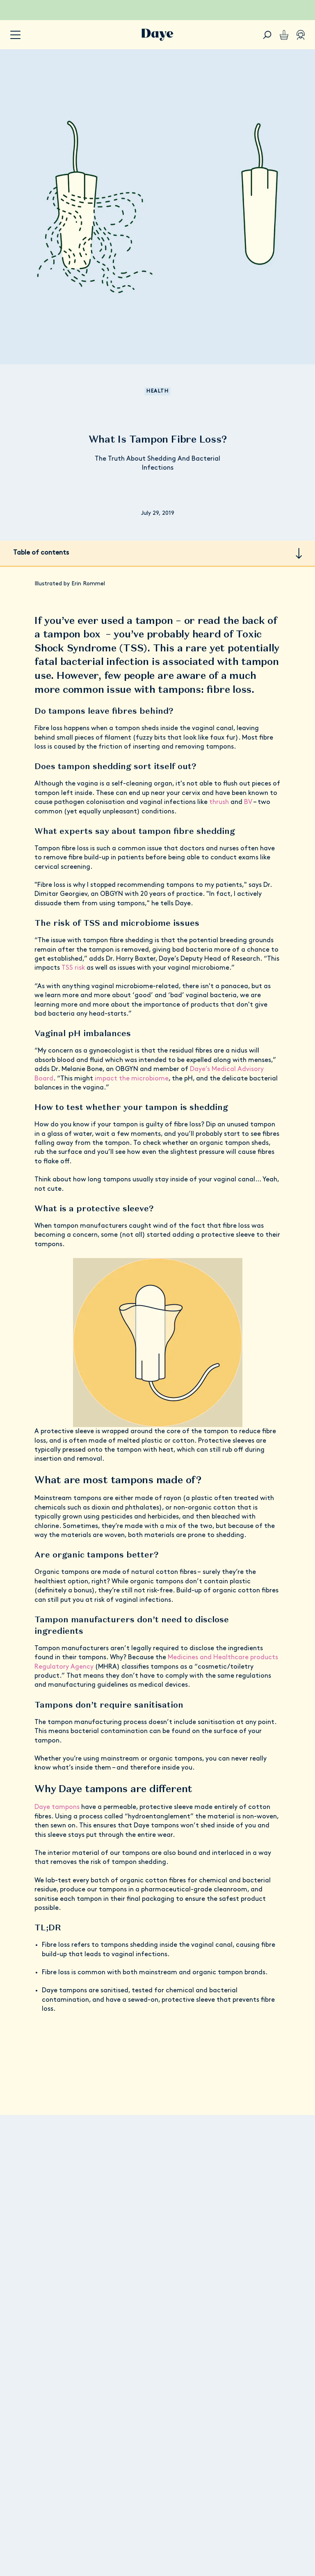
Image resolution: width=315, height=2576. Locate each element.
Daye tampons (57, 1807)
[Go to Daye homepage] (157, 35)
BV (248, 802)
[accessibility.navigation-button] (15, 35)
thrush (220, 802)
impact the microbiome (132, 1079)
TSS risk (73, 968)
